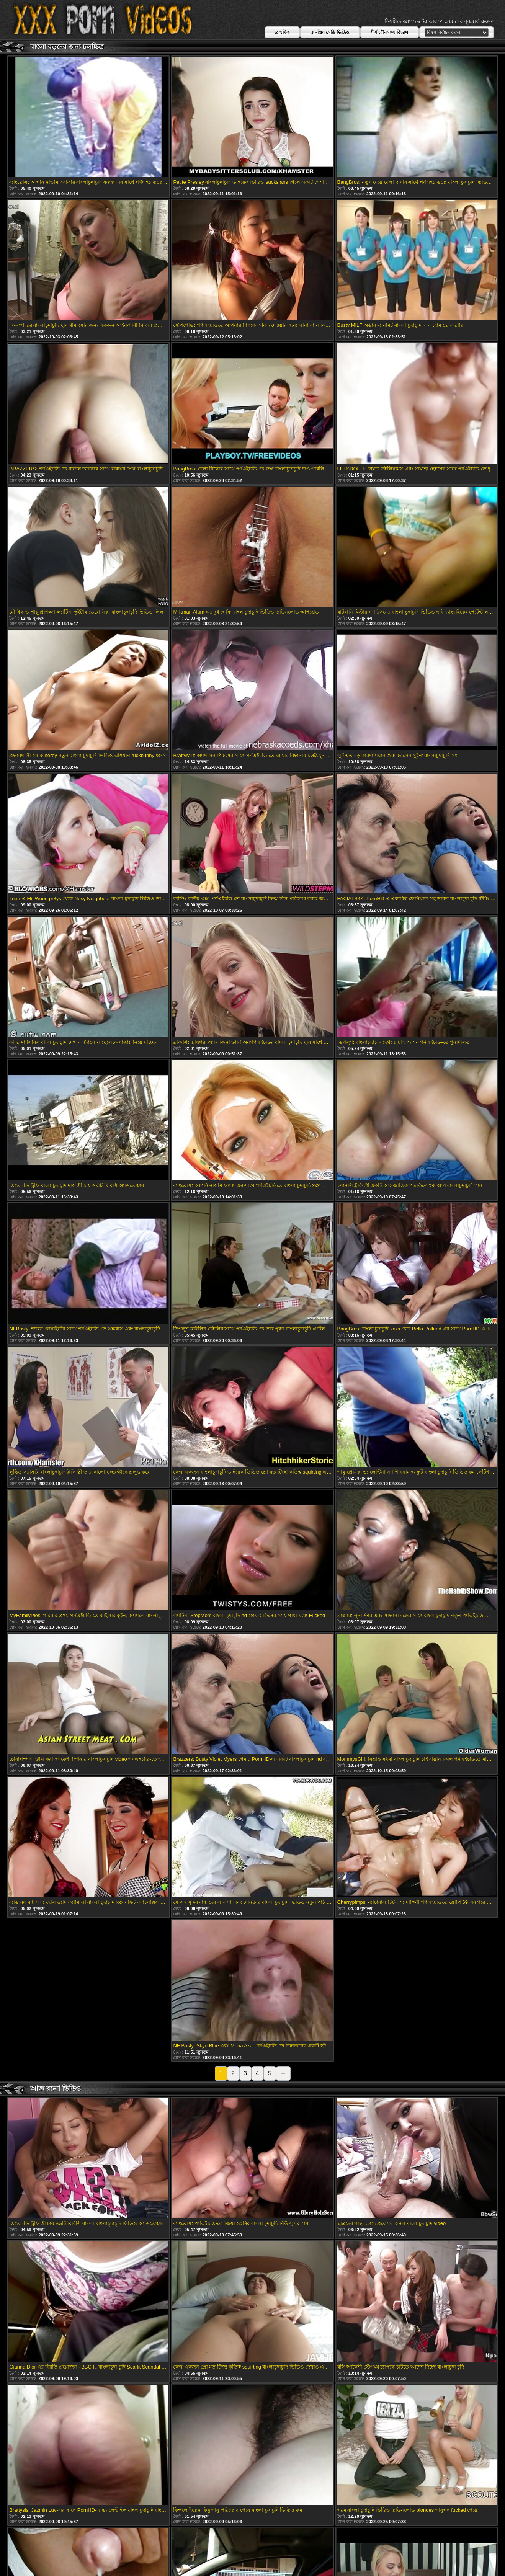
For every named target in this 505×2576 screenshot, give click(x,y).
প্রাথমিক (282, 32)
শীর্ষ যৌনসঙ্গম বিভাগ (390, 32)
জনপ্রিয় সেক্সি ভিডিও (330, 32)
